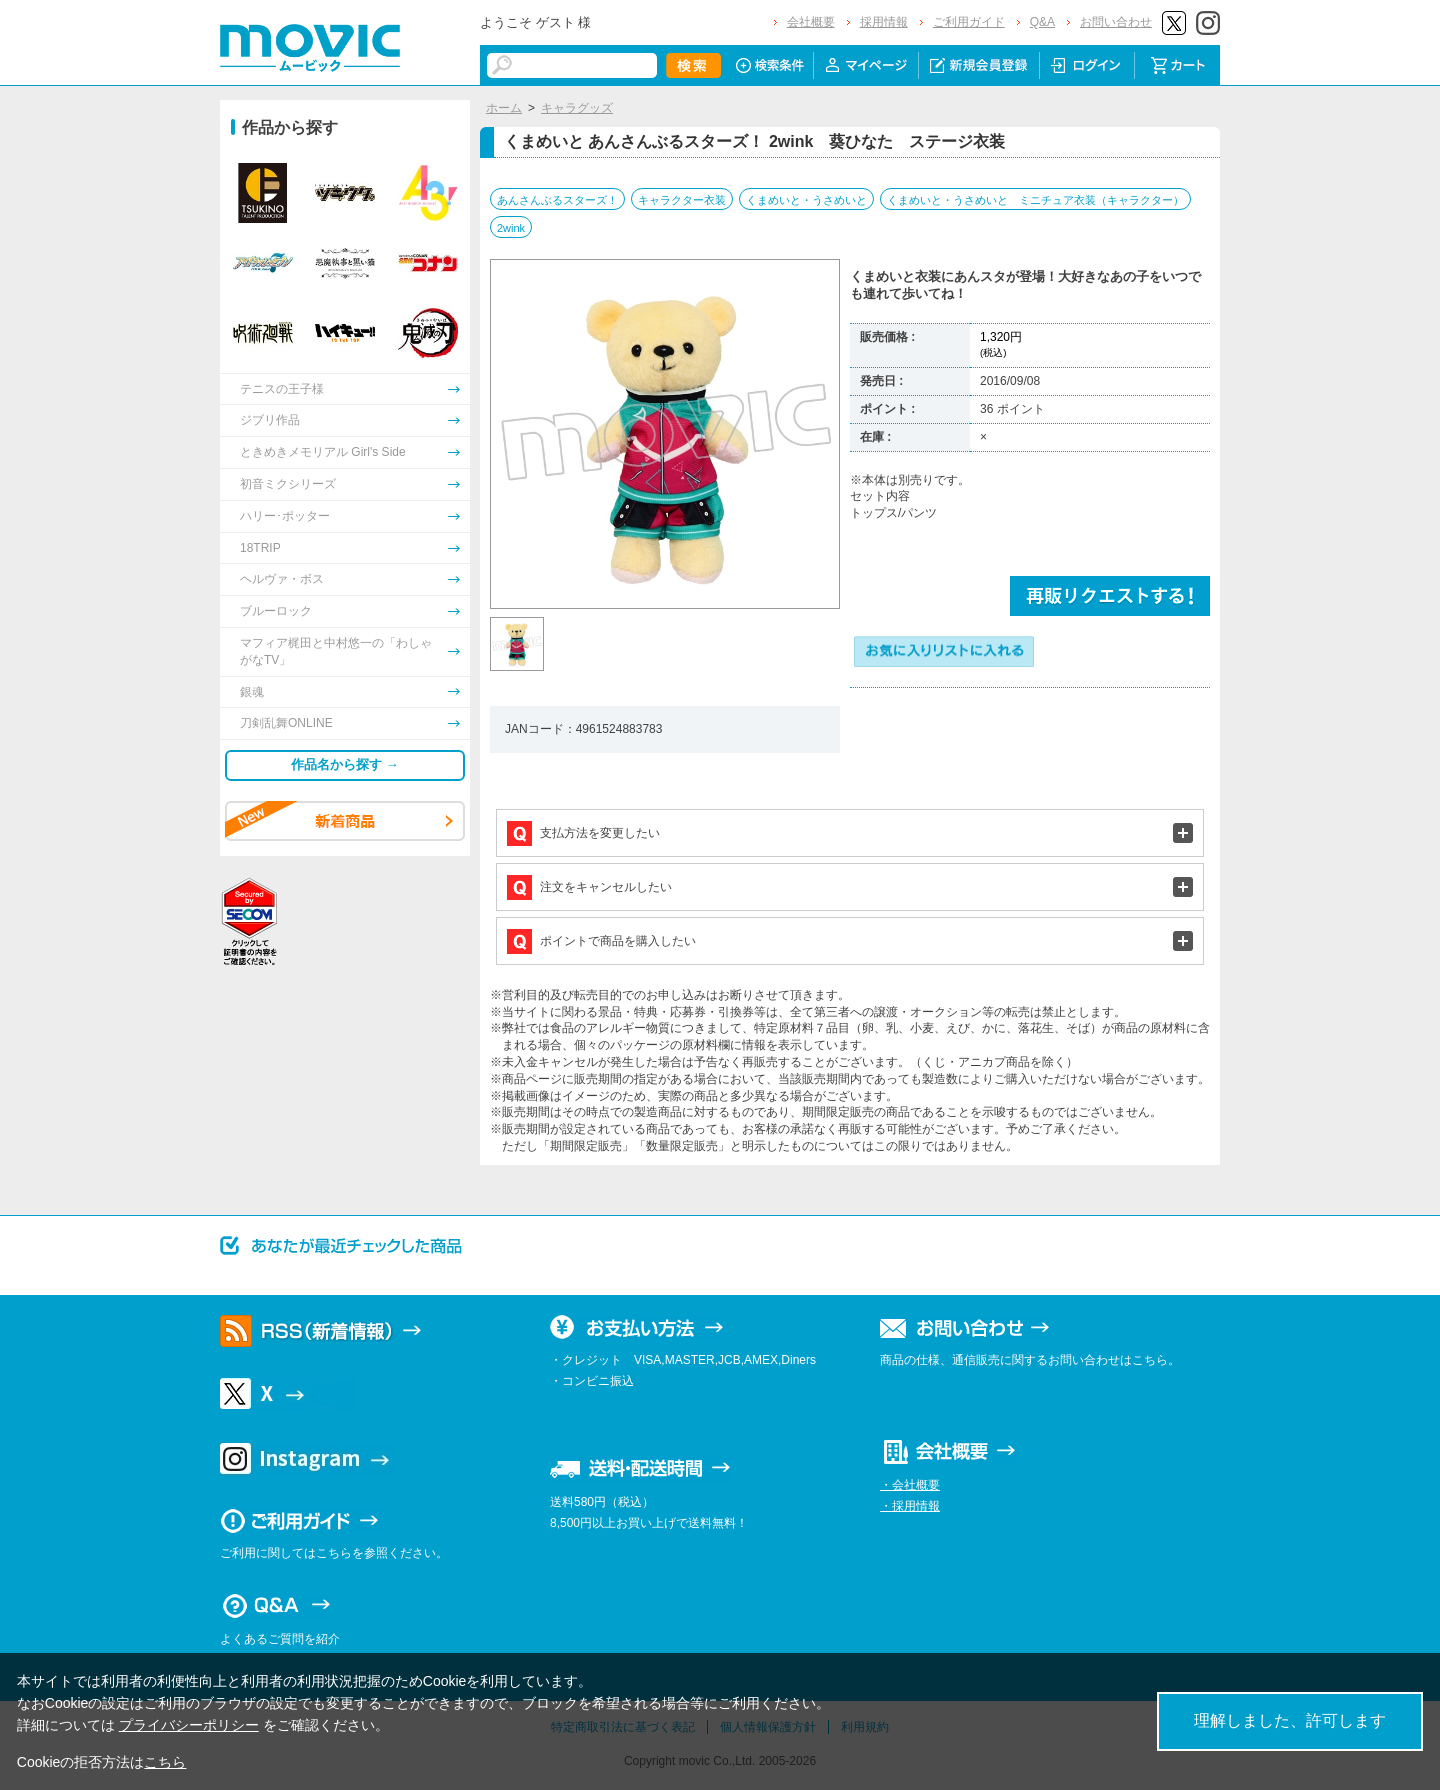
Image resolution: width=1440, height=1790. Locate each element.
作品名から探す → (345, 764)
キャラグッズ (577, 108)
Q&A (1042, 22)
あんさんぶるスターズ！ (557, 200)
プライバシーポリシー (189, 1725)
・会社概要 (910, 1485)
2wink (511, 228)
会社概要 (811, 22)
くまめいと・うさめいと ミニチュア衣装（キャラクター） (1035, 200)
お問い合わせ (1116, 22)
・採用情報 (910, 1506)
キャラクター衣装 (682, 200)
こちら (165, 1762)
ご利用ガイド (969, 22)
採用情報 (884, 22)
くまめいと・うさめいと (806, 200)
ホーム (504, 108)
